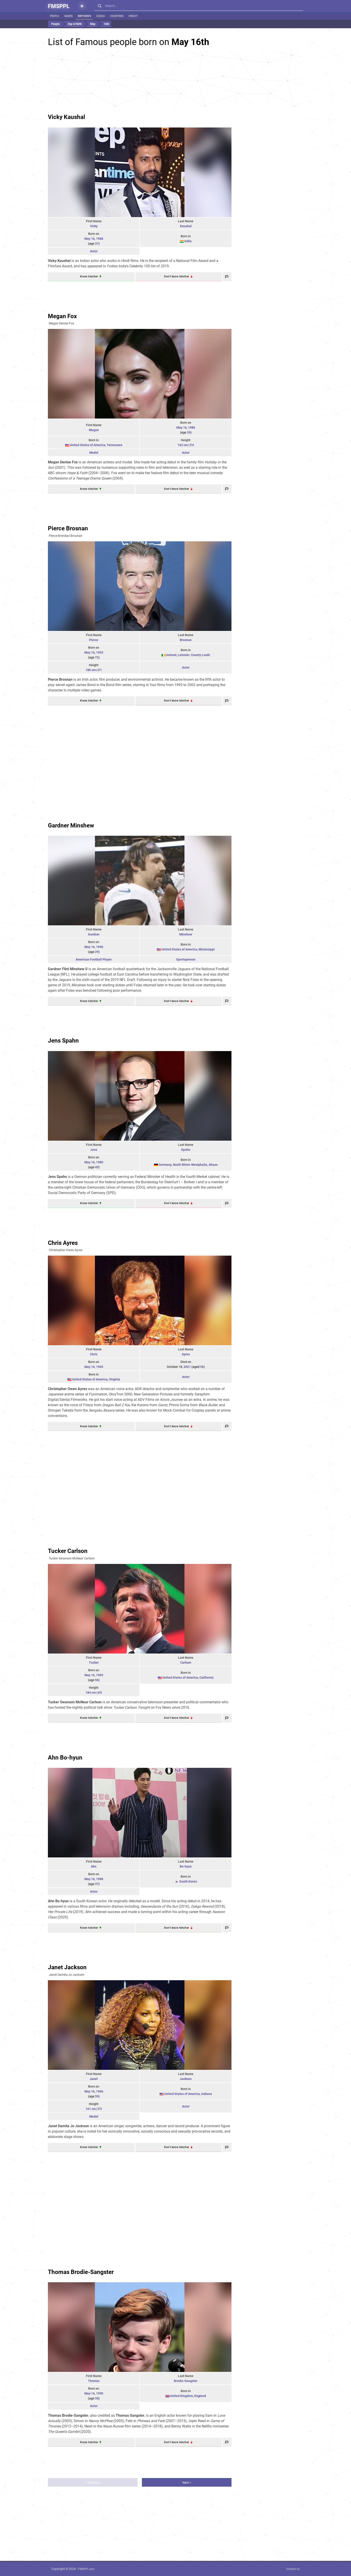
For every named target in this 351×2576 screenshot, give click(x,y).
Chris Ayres (63, 1242)
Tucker (94, 1662)
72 (96, 657)
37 (96, 243)
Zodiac (100, 16)
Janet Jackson (67, 1967)
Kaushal (186, 226)
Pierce (93, 640)
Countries (117, 16)
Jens (93, 1149)
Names (68, 16)
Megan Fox (62, 316)
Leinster (184, 655)
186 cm (91, 670)
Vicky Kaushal (66, 117)
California (206, 1677)
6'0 (100, 1692)
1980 (99, 1162)
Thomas (94, 2381)
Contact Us (293, 2569)
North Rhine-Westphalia (190, 1164)
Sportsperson (185, 959)
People (54, 16)
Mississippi (207, 949)
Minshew (185, 934)
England (200, 2396)
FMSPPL (59, 6)
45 (96, 1167)
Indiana (206, 2094)
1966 (99, 2091)
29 (96, 952)
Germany (165, 1164)
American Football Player (94, 959)
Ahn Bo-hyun (65, 1757)
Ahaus (213, 1164)
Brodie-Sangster (185, 2381)
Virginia (114, 1379)
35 (96, 2398)
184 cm (91, 1692)
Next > (186, 2482)
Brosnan (186, 640)
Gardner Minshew (71, 825)
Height (133, 16)
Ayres (186, 1354)
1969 (99, 1675)
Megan (94, 430)
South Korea (188, 1881)
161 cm (91, 2109)
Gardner (94, 934)
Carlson (185, 1662)
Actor (94, 251)
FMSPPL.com (86, 2569)
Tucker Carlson (68, 1551)
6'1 (100, 670)
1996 (99, 947)
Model (93, 452)
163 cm (183, 445)
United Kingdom (181, 2396)
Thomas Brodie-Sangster (81, 2272)
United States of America (87, 445)
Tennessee (114, 445)
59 (96, 2096)
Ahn (93, 1866)
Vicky (94, 226)
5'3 (100, 2109)
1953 (99, 652)
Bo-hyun (186, 1866)
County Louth (200, 655)
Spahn (185, 1149)
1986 (191, 427)
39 (188, 432)
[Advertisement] (175, 79)
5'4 (192, 445)
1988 (99, 238)
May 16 (89, 238)
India (188, 241)
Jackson (186, 2079)
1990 (99, 2393)
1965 (99, 1367)
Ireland (171, 655)
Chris (93, 1354)
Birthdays (84, 16)
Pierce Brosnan (68, 528)
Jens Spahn (63, 1040)
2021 (187, 1367)
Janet (94, 2079)
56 (202, 1367)
